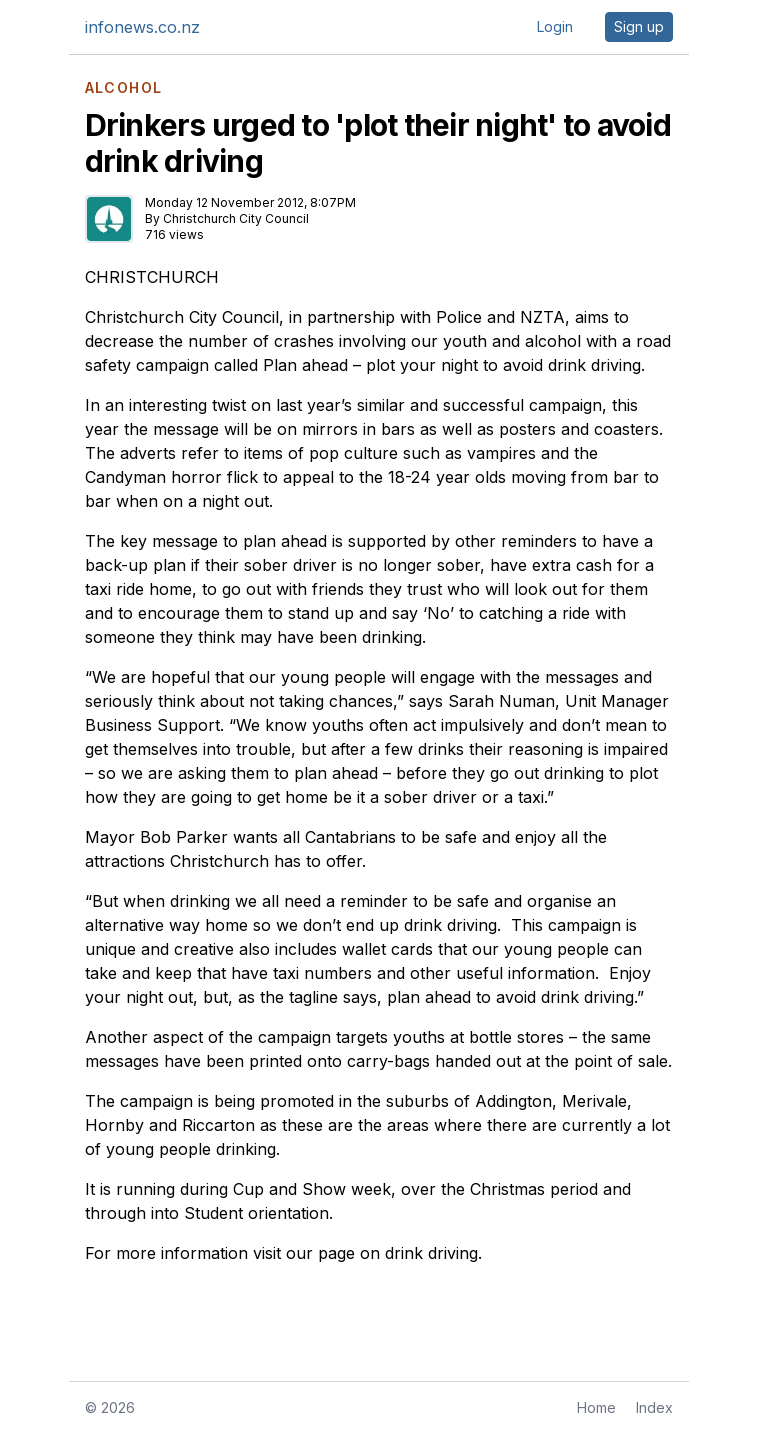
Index (654, 1407)
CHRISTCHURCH (152, 277)
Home (596, 1407)
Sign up (639, 26)
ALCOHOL (124, 88)
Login (555, 26)
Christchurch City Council (236, 218)
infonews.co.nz (142, 27)
